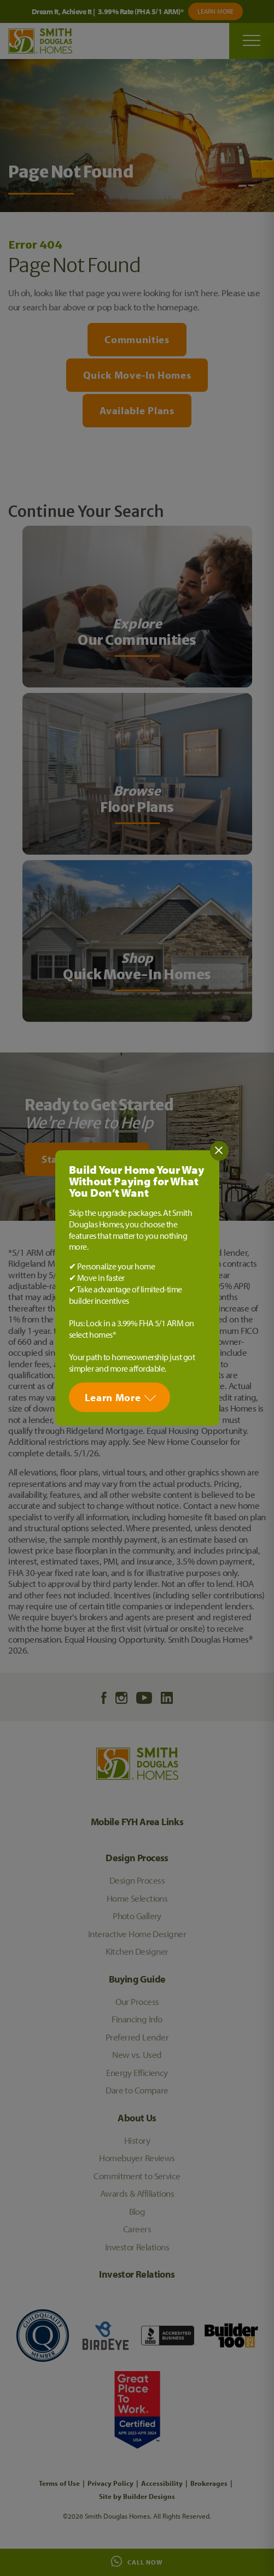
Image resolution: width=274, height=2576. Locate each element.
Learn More (113, 1397)
